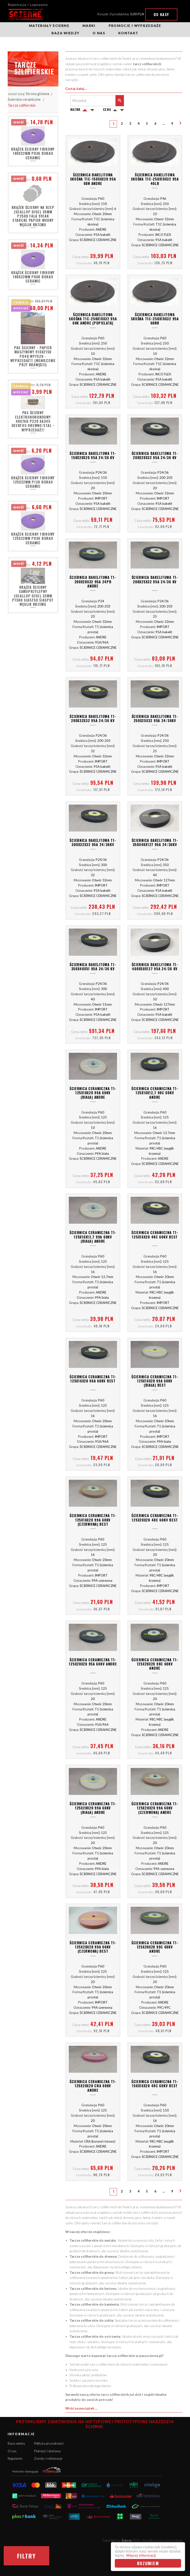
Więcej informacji (141, 2555)
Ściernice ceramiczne (24, 99)
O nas (99, 33)
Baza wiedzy (65, 33)
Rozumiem (148, 2563)
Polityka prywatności (49, 2443)
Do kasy (161, 14)
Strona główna (37, 94)
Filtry (26, 2555)
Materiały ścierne (49, 26)
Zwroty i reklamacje (48, 2458)
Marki (88, 26)
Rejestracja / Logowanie (28, 5)
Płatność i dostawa (47, 2451)
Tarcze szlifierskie (22, 105)
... (164, 123)
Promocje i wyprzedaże (135, 26)
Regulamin (15, 2458)
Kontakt (128, 33)
